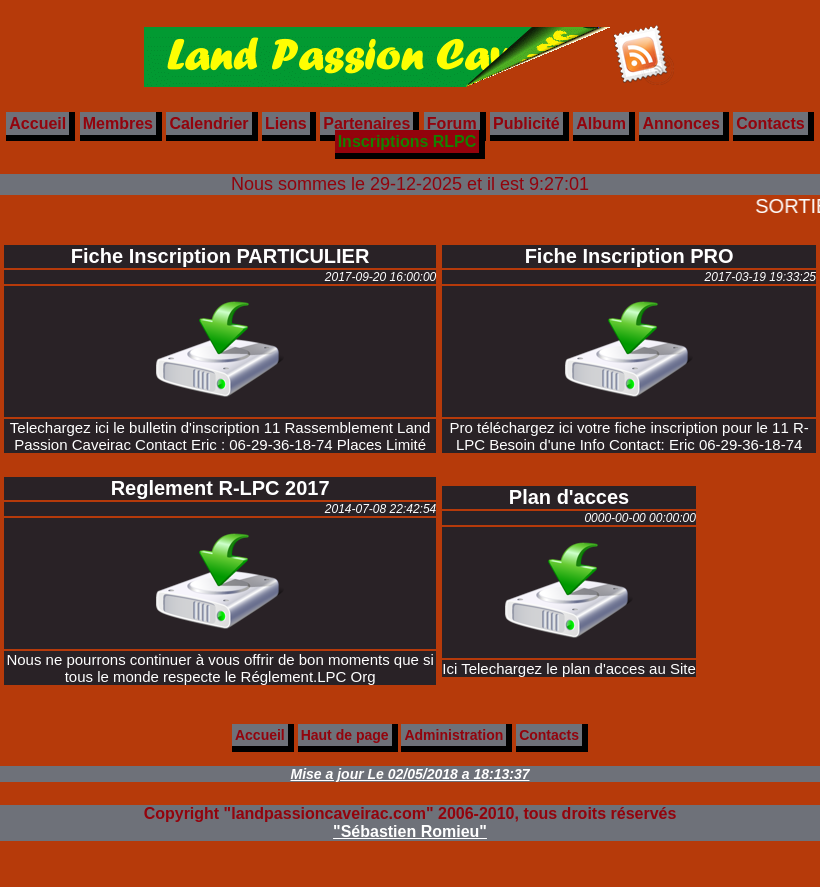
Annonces (680, 123)
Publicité (526, 123)
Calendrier (208, 123)
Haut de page (345, 735)
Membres (118, 123)
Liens (286, 123)
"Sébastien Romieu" (410, 831)
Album (601, 123)
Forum (452, 123)
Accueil (37, 123)
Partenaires (366, 123)
